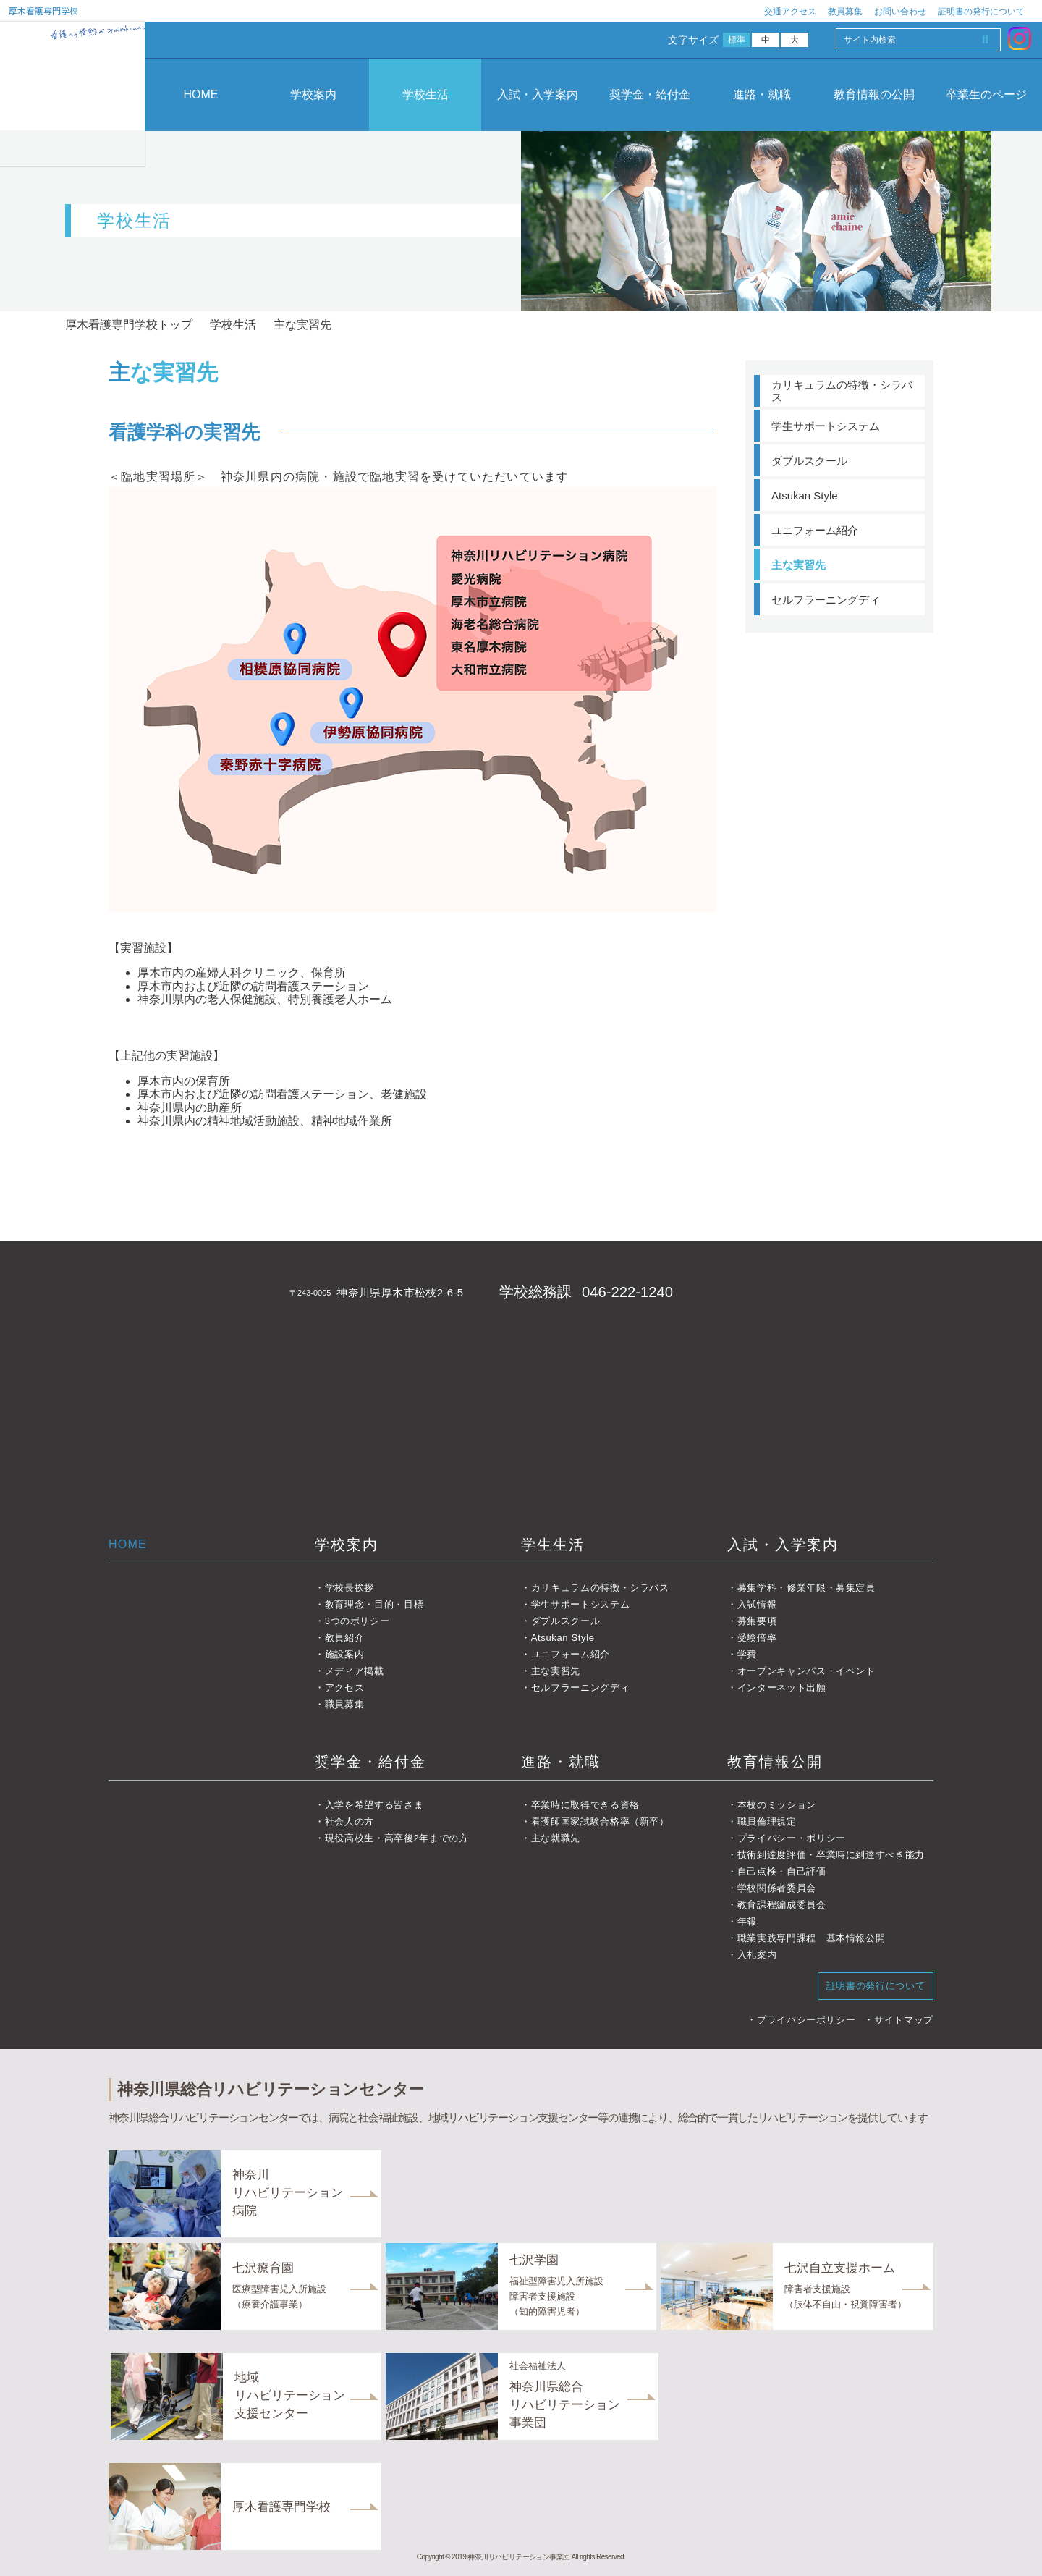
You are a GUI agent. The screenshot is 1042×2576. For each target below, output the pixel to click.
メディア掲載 (354, 1670)
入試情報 (757, 1604)
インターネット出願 (781, 1687)
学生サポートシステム (825, 426)
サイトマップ (903, 2019)
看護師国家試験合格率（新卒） (600, 1821)
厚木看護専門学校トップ (128, 324)
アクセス (345, 1687)
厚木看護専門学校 (43, 10)
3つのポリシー (357, 1621)
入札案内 (757, 1954)
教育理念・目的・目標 (374, 1604)
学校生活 (425, 94)
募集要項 (757, 1621)
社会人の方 (349, 1821)
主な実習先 (798, 565)
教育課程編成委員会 (781, 1904)
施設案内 (345, 1654)
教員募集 (845, 11)
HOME (201, 94)
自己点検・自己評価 (781, 1871)
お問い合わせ (900, 11)
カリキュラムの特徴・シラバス (841, 391)
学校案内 (313, 94)
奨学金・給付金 (649, 94)
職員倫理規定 (767, 1821)
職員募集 (345, 1704)
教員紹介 (345, 1637)
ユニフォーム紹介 (814, 530)
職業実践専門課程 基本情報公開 (811, 1938)
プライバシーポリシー (806, 2019)
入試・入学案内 (537, 94)
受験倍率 (757, 1637)
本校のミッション (776, 1804)
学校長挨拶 (349, 1587)
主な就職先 (555, 1838)
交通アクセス (790, 11)
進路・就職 (762, 94)
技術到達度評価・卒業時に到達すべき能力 (831, 1854)
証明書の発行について (981, 11)
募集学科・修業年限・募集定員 (806, 1587)
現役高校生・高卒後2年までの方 (397, 1838)
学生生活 (553, 1545)
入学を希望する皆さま (374, 1804)
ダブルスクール (809, 461)
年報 (747, 1921)
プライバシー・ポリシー (791, 1838)
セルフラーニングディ (825, 600)
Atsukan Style (804, 495)
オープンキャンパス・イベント (806, 1670)
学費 (747, 1654)
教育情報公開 (775, 1762)
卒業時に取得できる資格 (585, 1804)
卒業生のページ (986, 94)
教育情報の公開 (874, 94)
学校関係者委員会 (776, 1888)
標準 (737, 40)
